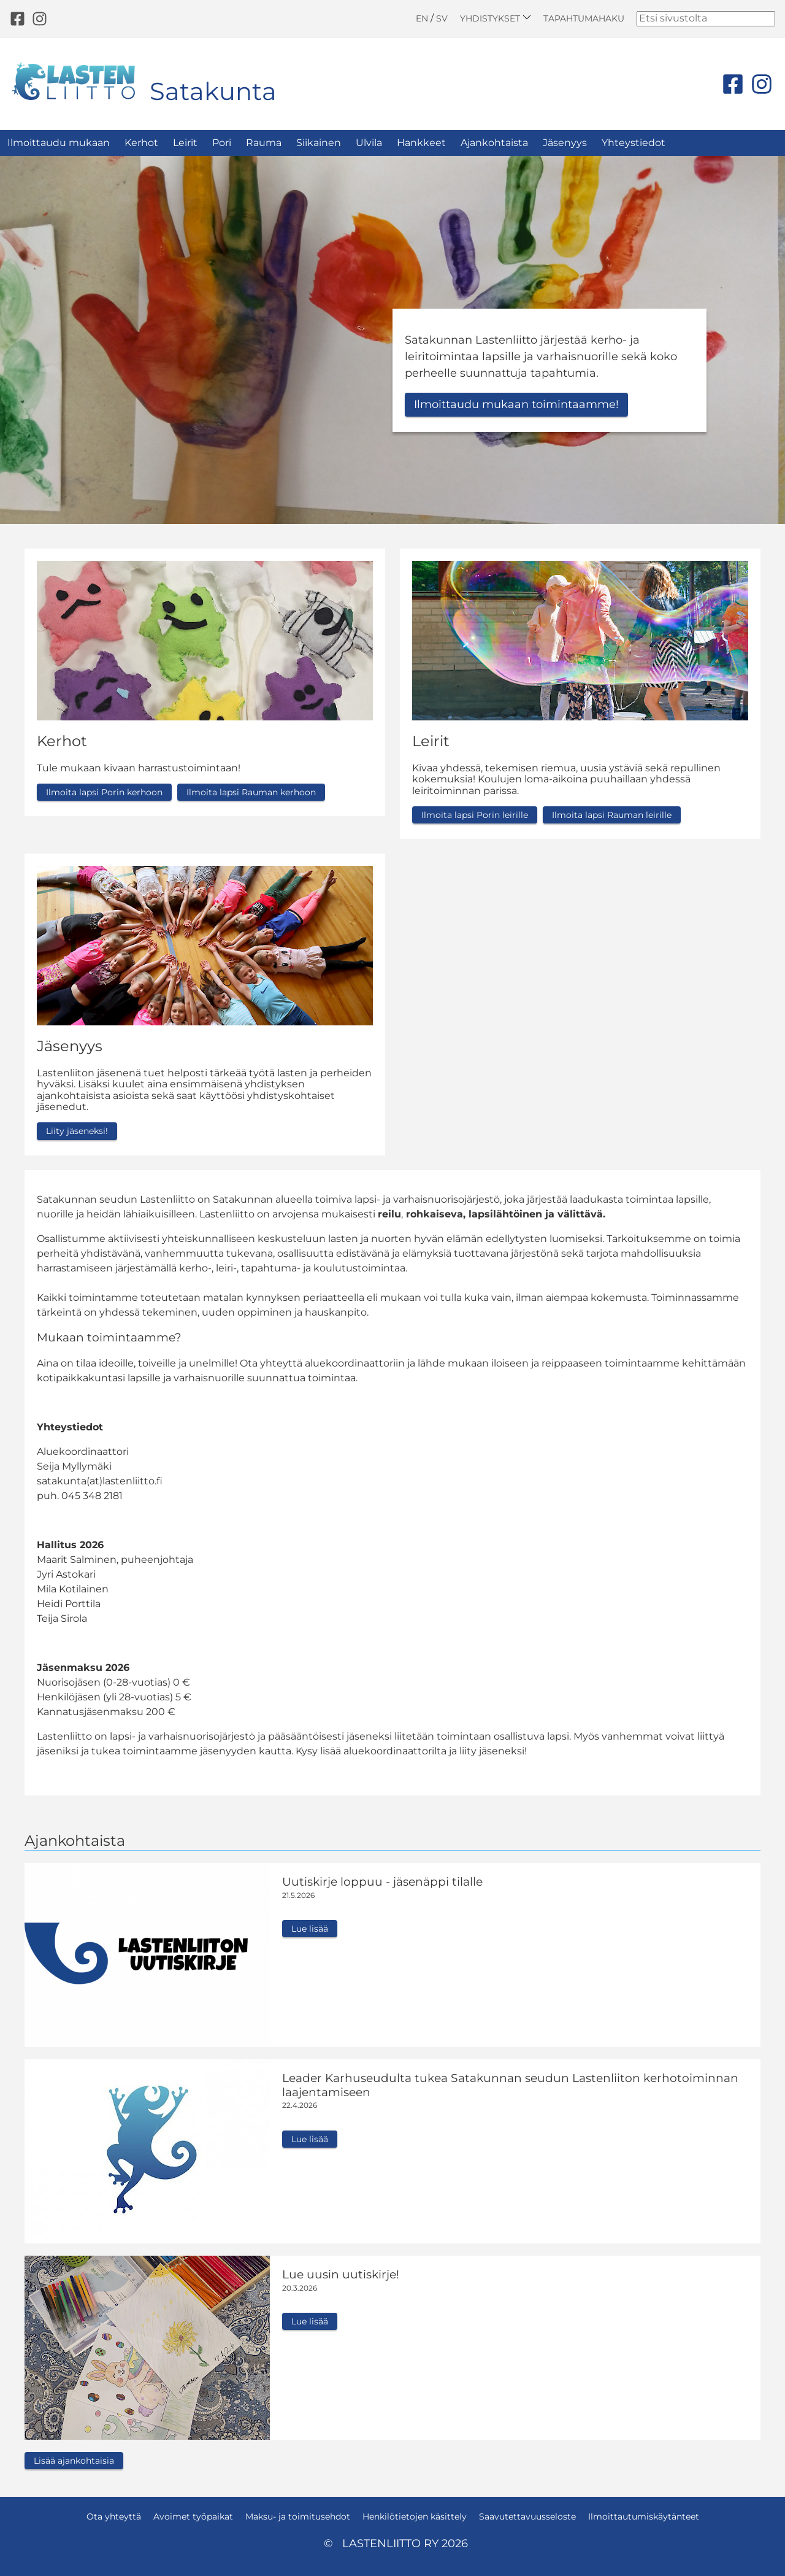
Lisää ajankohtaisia (74, 2460)
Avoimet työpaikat (193, 2516)
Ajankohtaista (494, 142)
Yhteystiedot (633, 142)
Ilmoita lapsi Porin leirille (474, 814)
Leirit (185, 142)
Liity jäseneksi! (77, 1130)
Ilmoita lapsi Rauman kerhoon (251, 792)
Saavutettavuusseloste (527, 2516)
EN (422, 18)
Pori (221, 142)
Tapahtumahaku (583, 18)
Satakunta (213, 91)
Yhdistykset (495, 18)
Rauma (263, 142)
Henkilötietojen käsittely (414, 2516)
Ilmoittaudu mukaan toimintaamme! (516, 404)
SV (442, 18)
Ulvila (369, 142)
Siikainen (318, 142)
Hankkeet (421, 142)
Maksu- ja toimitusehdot (297, 2516)
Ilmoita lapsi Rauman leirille (612, 814)
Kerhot (141, 142)
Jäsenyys (565, 142)
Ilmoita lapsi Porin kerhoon (104, 792)
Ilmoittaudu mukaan (58, 142)
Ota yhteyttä (113, 2516)
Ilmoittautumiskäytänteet (643, 2516)
